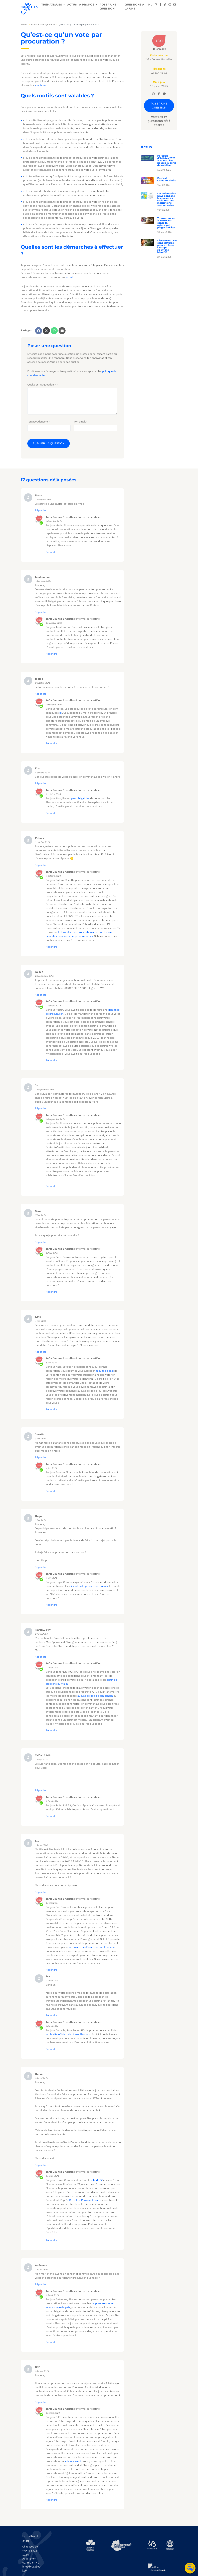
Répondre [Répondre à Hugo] (41, 1567)
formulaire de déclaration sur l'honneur (92, 1947)
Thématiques (52, 4)
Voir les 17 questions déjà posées (159, 121)
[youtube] (174, 4)
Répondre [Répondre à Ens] (41, 783)
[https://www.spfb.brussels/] (121, 2545)
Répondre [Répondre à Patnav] (41, 865)
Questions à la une (134, 6)
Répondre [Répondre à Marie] (41, 510)
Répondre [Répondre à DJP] (41, 2402)
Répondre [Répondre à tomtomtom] (41, 612)
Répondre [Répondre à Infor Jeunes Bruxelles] (51, 552)
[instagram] (169, 4)
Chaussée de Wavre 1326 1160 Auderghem (30, 2552)
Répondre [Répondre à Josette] (41, 1457)
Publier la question (49, 443)
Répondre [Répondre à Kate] (41, 1351)
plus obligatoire (80, 798)
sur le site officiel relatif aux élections (68, 2034)
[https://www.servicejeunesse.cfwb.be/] (152, 2545)
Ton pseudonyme (37, 421)
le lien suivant (73, 2461)
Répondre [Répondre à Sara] (41, 1242)
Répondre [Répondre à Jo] (41, 1108)
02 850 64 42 (30, 2562)
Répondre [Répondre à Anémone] (41, 2284)
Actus (72, 4)
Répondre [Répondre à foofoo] (41, 693)
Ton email (80, 421)
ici (60, 712)
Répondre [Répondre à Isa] (41, 1892)
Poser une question (108, 6)
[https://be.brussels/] (90, 2545)
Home (24, 24)
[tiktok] (164, 4)
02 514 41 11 (158, 72)
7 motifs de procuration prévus (89, 1586)
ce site (70, 277)
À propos (87, 4)
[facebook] (160, 4)
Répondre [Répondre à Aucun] (41, 994)
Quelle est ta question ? (41, 384)
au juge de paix (105, 1370)
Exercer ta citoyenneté (43, 24)
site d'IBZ (97, 2180)
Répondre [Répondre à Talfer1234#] (41, 1656)
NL (150, 4)
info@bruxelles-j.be (31, 2568)
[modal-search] (155, 4)
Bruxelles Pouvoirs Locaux (85, 2200)
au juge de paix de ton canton (95, 1695)
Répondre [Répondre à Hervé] (41, 2165)
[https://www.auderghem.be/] (169, 2545)
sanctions (40, 85)
